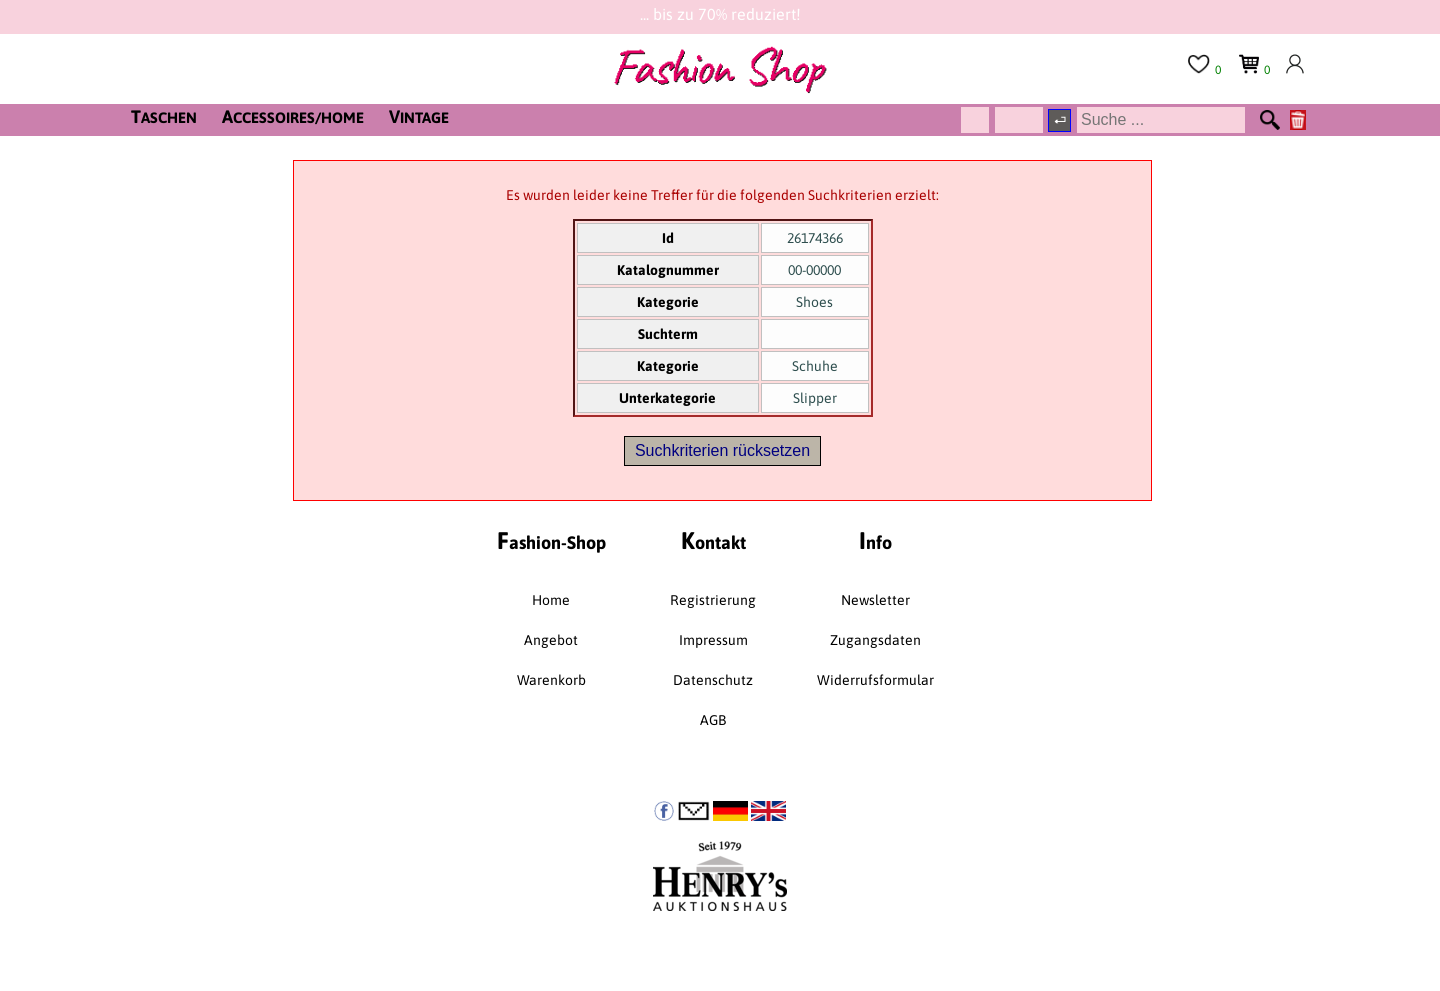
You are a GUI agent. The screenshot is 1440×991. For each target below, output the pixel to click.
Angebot (551, 640)
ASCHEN (164, 116)
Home (551, 600)
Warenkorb (551, 680)
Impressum (713, 640)
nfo (875, 540)
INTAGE (419, 116)
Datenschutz (713, 680)
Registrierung (713, 600)
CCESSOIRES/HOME (293, 116)
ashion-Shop (551, 540)
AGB (713, 720)
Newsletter (875, 600)
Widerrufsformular (875, 680)
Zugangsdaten (875, 640)
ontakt (713, 540)
